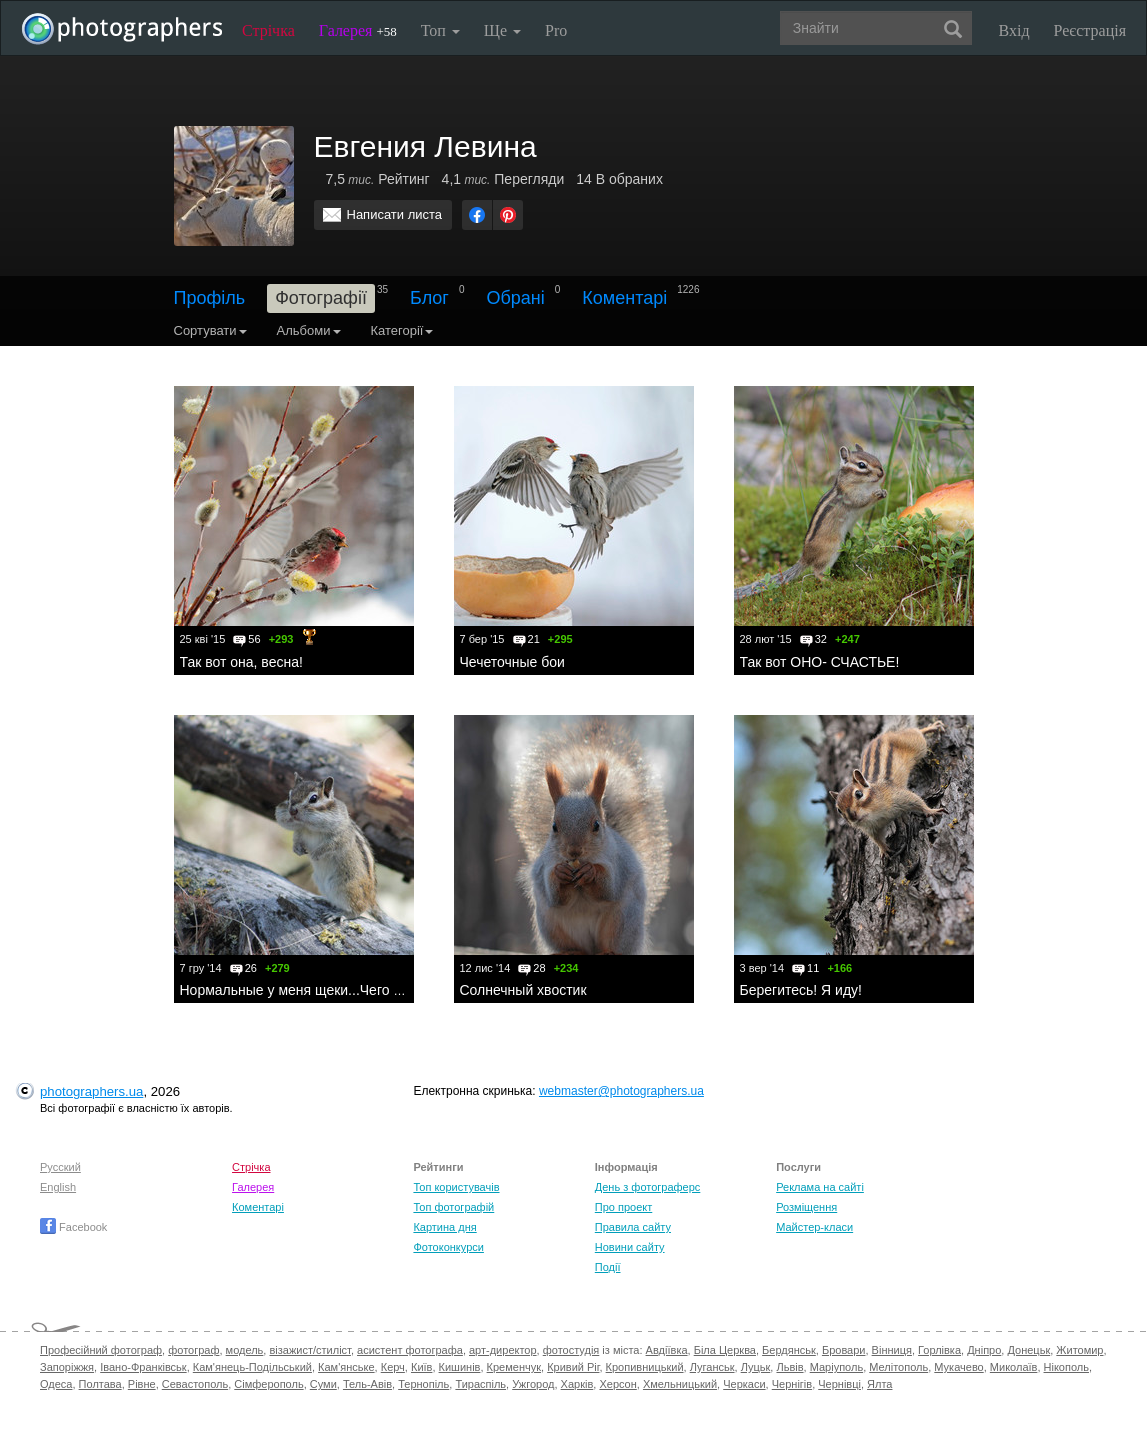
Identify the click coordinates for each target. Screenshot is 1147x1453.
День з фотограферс (648, 1187)
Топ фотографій (453, 1207)
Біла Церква (725, 1350)
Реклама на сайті (820, 1187)
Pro (556, 30)
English (58, 1187)
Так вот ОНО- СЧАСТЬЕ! (820, 662)
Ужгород (533, 1384)
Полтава (100, 1384)
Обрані (516, 298)
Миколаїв (1014, 1367)
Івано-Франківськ (143, 1367)
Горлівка (939, 1350)
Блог (429, 298)
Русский (60, 1167)
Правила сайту (633, 1227)
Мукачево (958, 1367)
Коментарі (624, 298)
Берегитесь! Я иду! (801, 990)
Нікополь (1066, 1367)
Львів (789, 1367)
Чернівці (839, 1384)
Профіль (210, 298)
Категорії (402, 330)
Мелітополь (898, 1367)
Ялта (879, 1384)
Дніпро (984, 1350)
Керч (393, 1367)
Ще (502, 30)
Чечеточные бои (512, 662)
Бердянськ (789, 1350)
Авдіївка (667, 1350)
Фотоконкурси (448, 1247)
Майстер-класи (814, 1227)
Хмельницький (680, 1384)
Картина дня (444, 1227)
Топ (440, 30)
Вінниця (892, 1350)
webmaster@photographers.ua (621, 1091)
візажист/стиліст (309, 1350)
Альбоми (309, 330)
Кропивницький (645, 1367)
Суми (323, 1384)
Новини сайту (630, 1247)
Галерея (358, 30)
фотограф (193, 1350)
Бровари (844, 1350)
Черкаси (744, 1384)
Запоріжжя (67, 1367)
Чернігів (792, 1384)
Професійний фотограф (101, 1350)
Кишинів (460, 1367)
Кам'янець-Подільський (252, 1367)
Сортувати (210, 330)
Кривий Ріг (573, 1367)
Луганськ (712, 1367)
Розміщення (806, 1207)
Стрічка (268, 30)
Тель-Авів (367, 1384)
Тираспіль (480, 1384)
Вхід (1014, 30)
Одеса (56, 1384)
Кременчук (514, 1367)
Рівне (142, 1384)
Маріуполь (836, 1367)
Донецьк (1028, 1350)
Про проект (623, 1207)
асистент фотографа (410, 1350)
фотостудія (571, 1350)
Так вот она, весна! (241, 662)
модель (245, 1350)
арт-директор (503, 1350)
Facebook (73, 1227)
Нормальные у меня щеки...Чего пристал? (317, 990)
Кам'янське (346, 1367)
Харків (577, 1384)
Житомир (1079, 1350)
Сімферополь (268, 1384)
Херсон (617, 1384)
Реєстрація (1090, 30)
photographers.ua (91, 1091)
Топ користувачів (456, 1187)
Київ (421, 1367)
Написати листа (395, 214)
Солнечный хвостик (523, 990)
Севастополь (195, 1384)
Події (608, 1267)
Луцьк (756, 1367)
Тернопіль (423, 1384)
